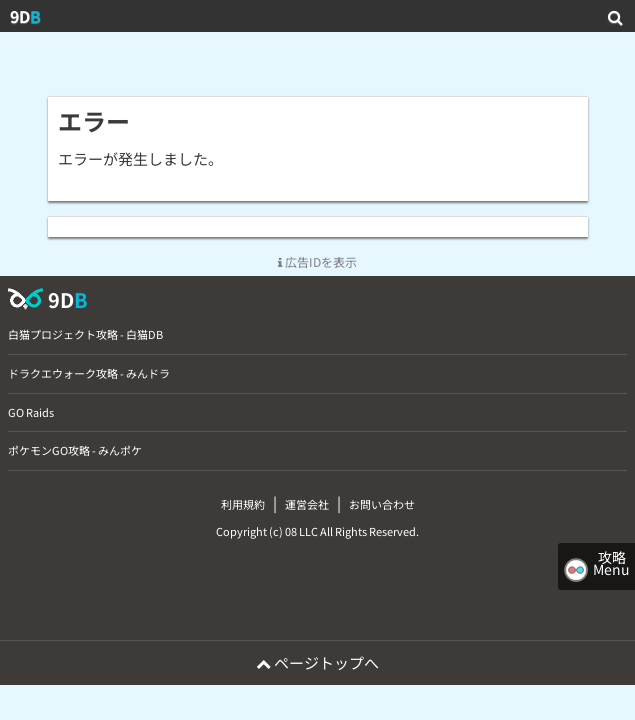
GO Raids (31, 412)
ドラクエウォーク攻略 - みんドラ (89, 373)
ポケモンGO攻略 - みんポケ (75, 450)
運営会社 (307, 504)
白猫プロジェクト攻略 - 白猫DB (85, 334)
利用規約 (243, 504)
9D (25, 16)
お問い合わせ (382, 504)
